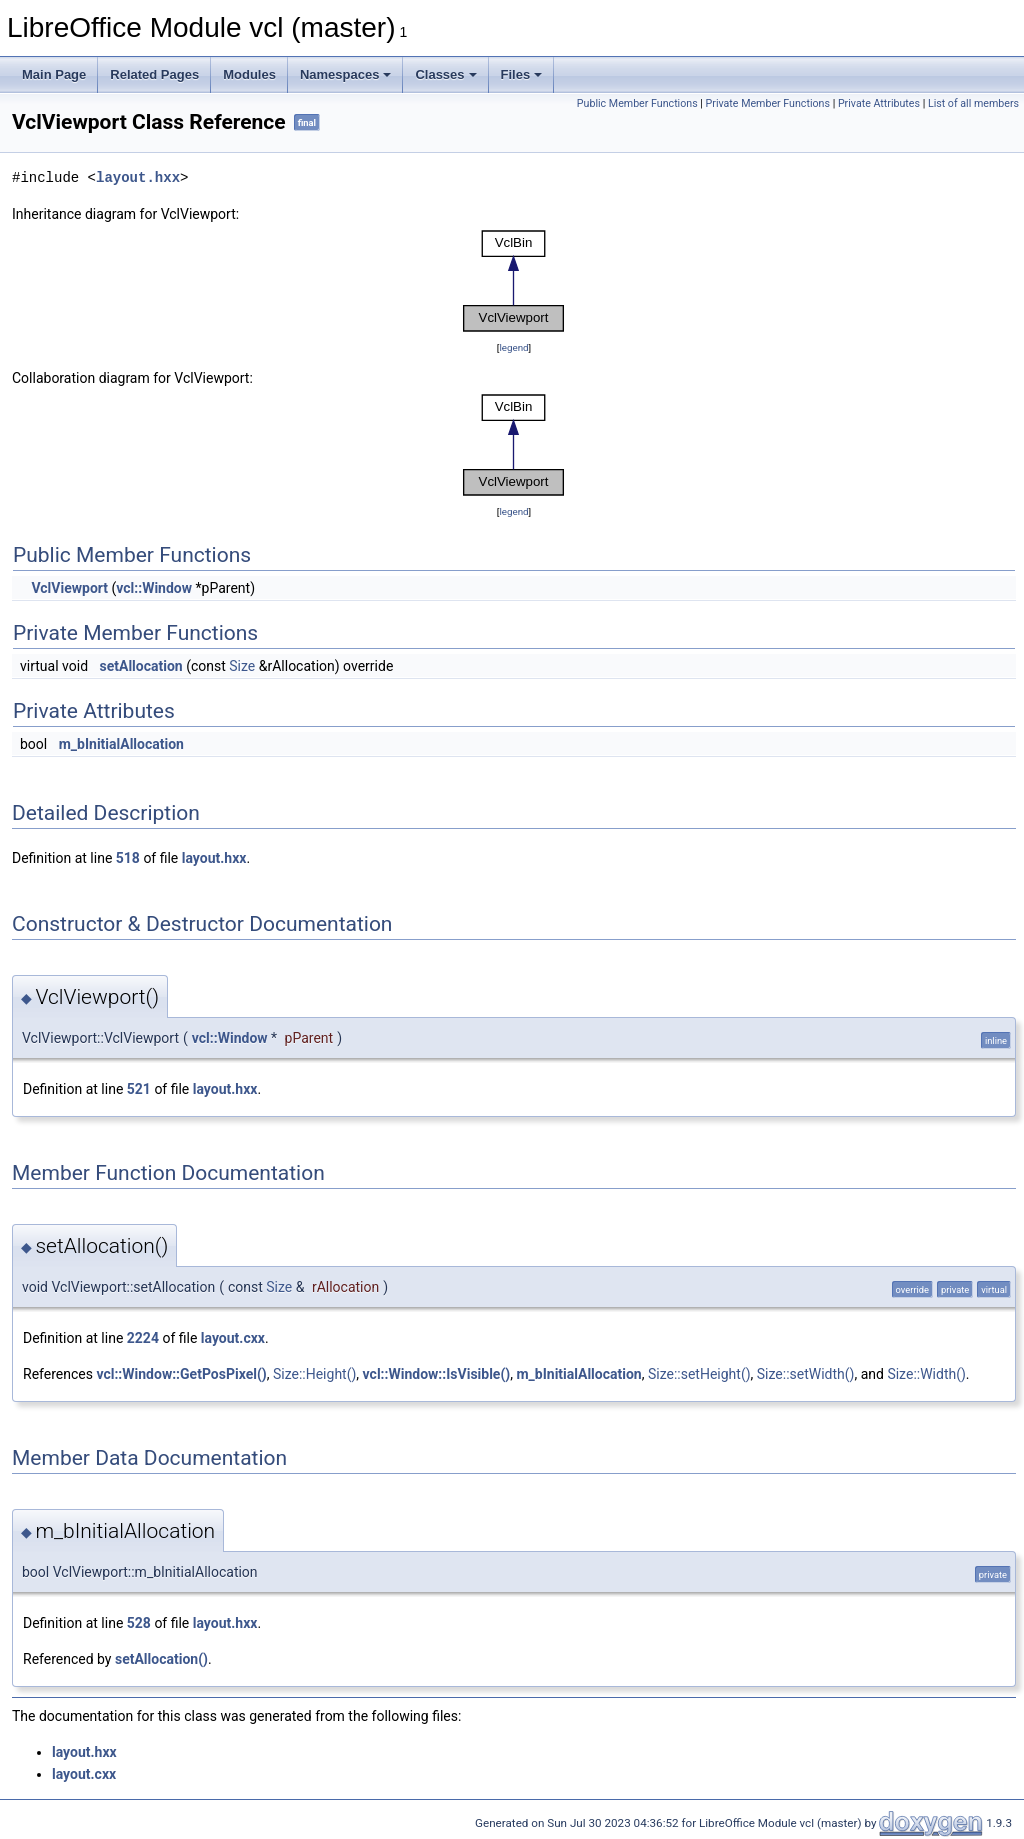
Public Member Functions (637, 103)
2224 (143, 1338)
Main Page (54, 74)
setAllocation (141, 666)
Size (242, 666)
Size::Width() (926, 1374)
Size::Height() (314, 1374)
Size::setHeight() (699, 1374)
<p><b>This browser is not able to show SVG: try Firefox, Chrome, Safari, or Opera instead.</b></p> (514, 281)
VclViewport (69, 588)
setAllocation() (161, 1659)
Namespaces (346, 74)
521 (139, 1089)
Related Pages (154, 74)
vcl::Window (154, 588)
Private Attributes (879, 103)
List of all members (973, 103)
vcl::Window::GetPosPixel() (181, 1374)
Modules (249, 74)
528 (139, 1623)
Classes (445, 74)
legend (513, 347)
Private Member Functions (768, 103)
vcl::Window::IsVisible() (437, 1374)
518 (128, 858)
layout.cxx (233, 1338)
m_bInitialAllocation (121, 744)
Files (522, 74)
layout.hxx (138, 177)
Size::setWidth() (806, 1374)
